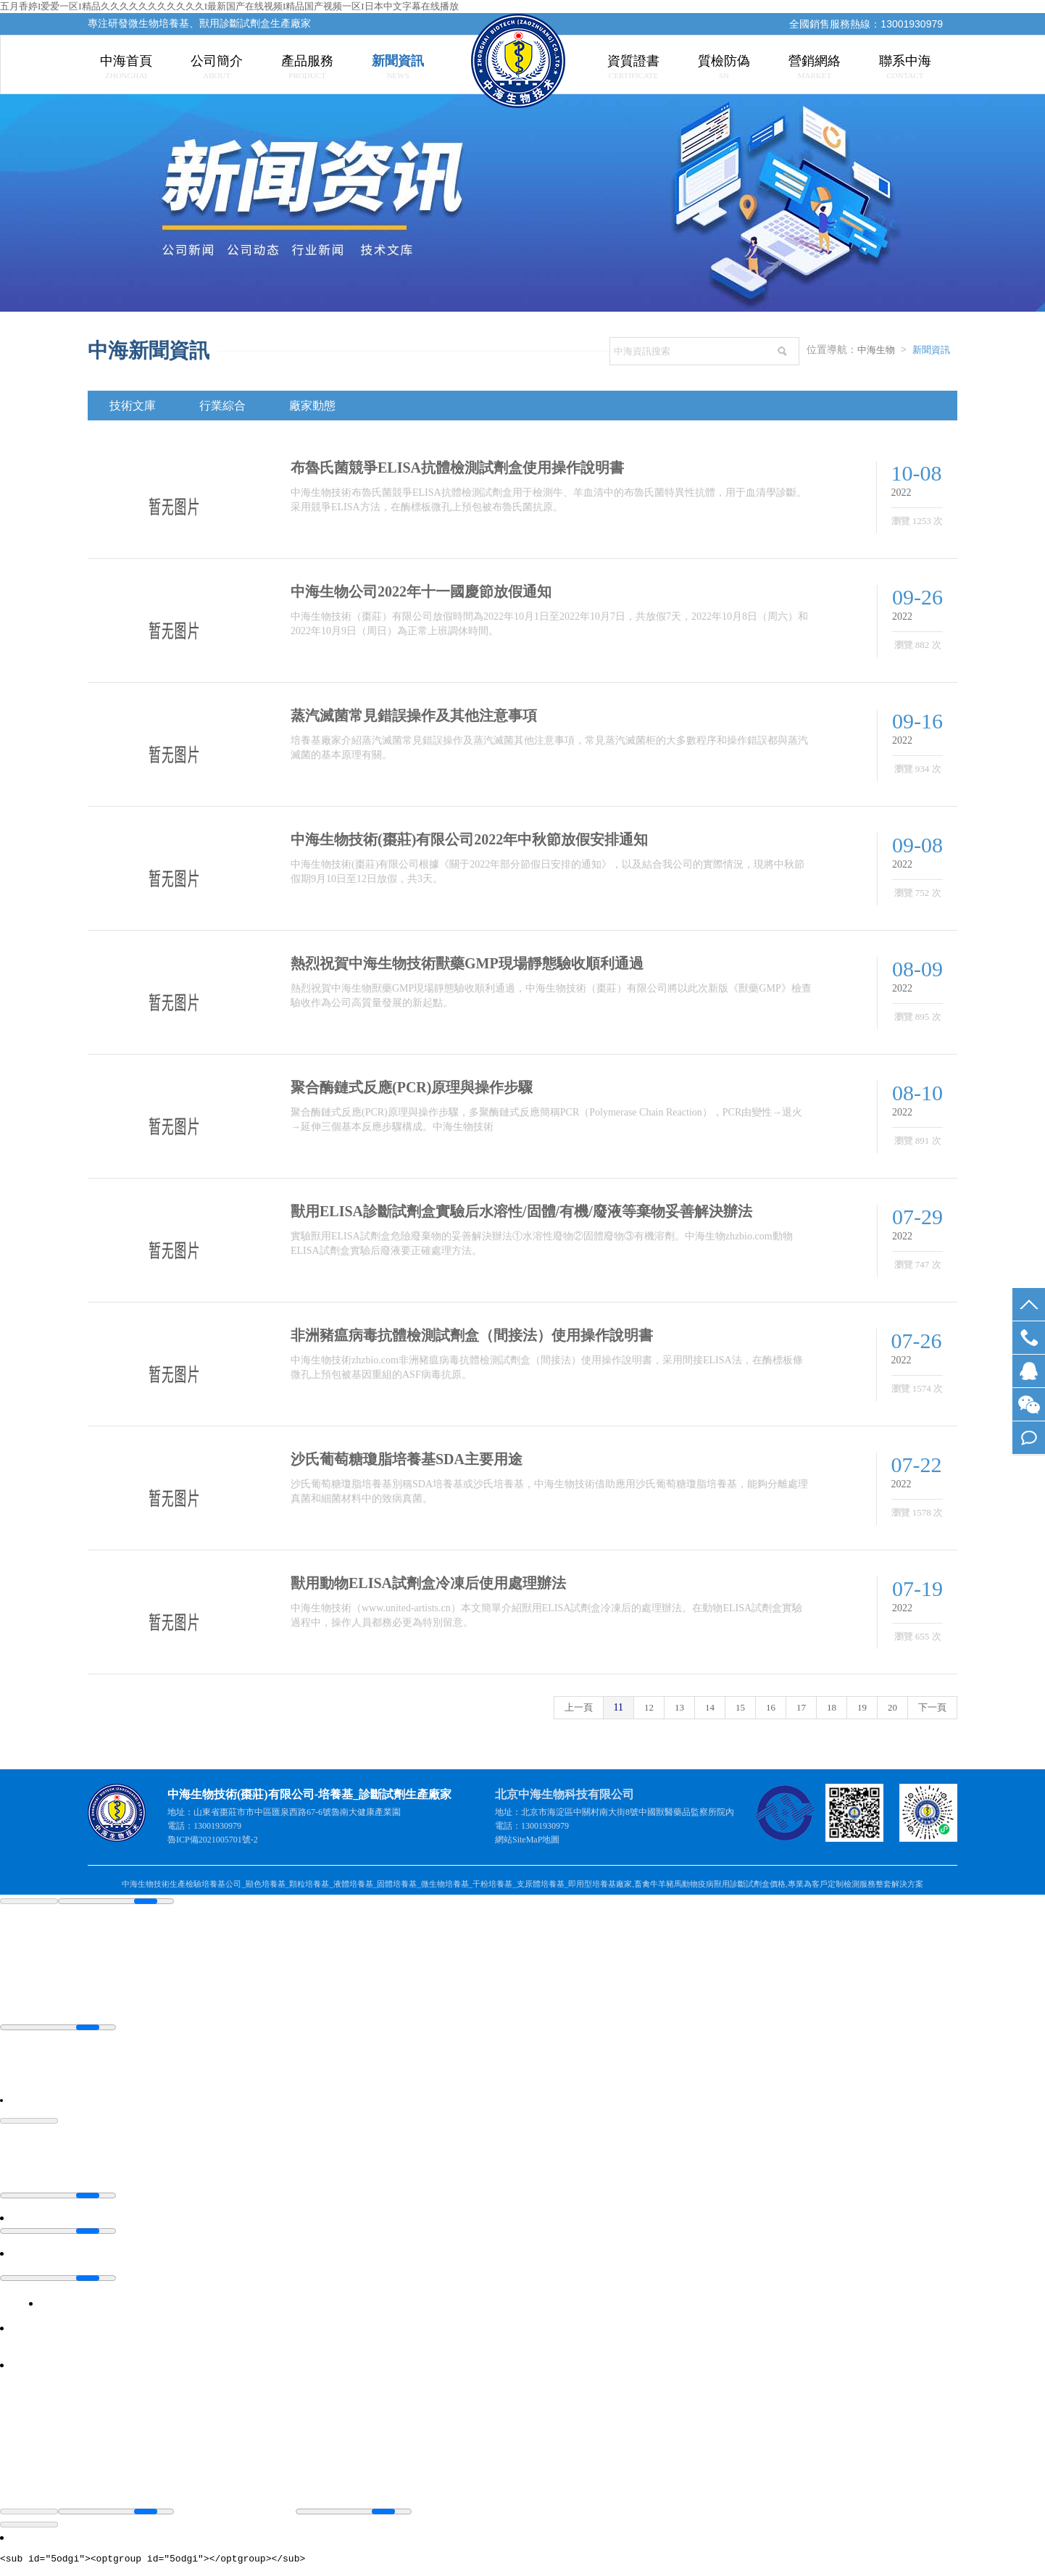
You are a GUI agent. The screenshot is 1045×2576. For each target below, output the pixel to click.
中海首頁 (126, 66)
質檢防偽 (724, 66)
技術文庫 (132, 405)
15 (740, 1707)
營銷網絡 (814, 66)
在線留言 (1028, 1437)
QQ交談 (1028, 1371)
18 (831, 1707)
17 (801, 1707)
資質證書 (633, 66)
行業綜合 (222, 405)
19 (862, 1707)
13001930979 (1028, 1337)
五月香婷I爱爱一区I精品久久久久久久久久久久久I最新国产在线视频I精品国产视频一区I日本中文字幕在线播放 (229, 6)
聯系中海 (905, 66)
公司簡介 (217, 66)
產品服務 (307, 66)
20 (892, 1707)
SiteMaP (527, 1840)
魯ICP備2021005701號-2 (212, 1840)
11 (618, 1707)
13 (679, 1707)
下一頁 (932, 1707)
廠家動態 (312, 405)
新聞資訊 (398, 66)
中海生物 (876, 349)
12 (649, 1707)
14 (710, 1707)
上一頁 (579, 1707)
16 (770, 1707)
